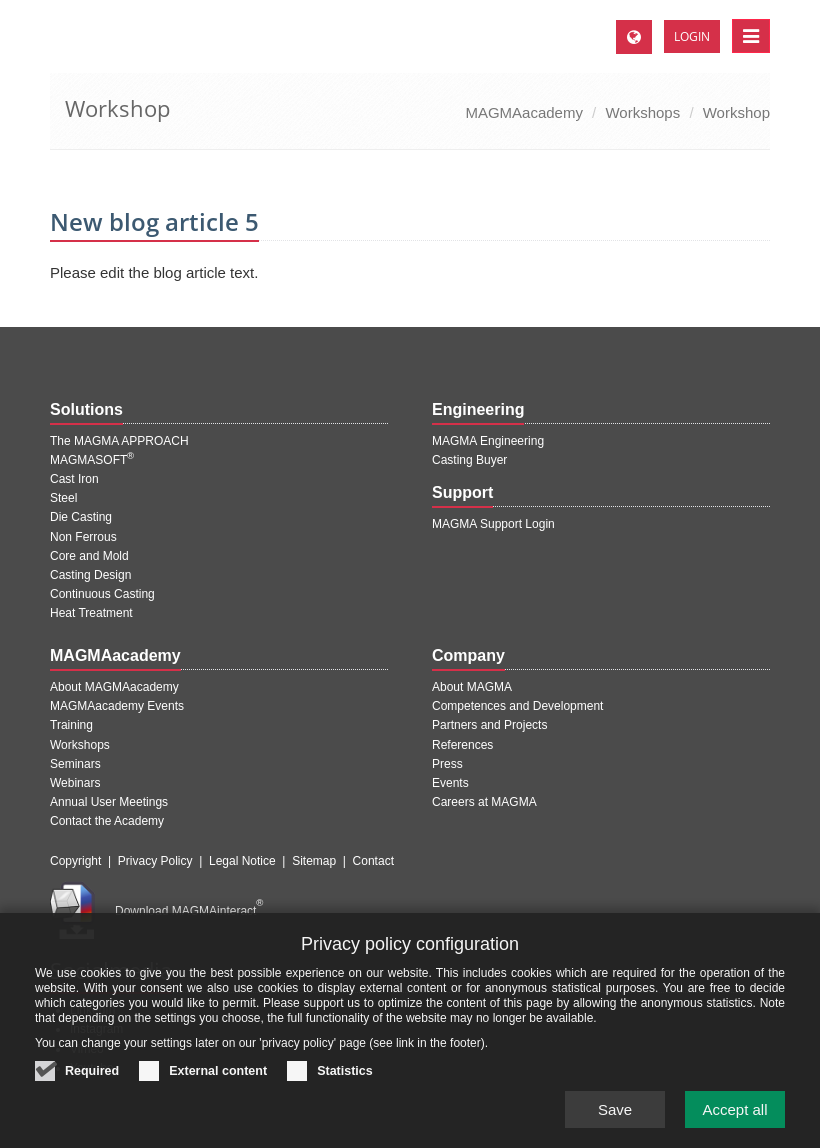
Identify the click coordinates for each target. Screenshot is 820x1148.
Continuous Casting (102, 594)
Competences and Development (517, 706)
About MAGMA (472, 687)
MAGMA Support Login (493, 524)
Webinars (75, 783)
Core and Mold (89, 556)
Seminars (75, 764)
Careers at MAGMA (484, 802)
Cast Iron (74, 479)
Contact (373, 861)
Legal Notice (242, 861)
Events (450, 783)
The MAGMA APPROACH (119, 441)
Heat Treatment (91, 613)
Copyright (75, 861)
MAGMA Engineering (488, 441)
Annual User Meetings (109, 802)
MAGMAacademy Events (117, 706)
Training (71, 725)
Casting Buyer (469, 460)
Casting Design (90, 575)
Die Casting (81, 517)
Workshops (642, 112)
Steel (63, 498)
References (462, 745)
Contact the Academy (107, 821)
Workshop (736, 112)
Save (615, 1125)
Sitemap (314, 861)
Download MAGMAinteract (189, 911)
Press (447, 764)
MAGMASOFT (92, 460)
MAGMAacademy (524, 112)
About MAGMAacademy (114, 687)
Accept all (734, 1125)
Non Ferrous (83, 537)
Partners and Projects (489, 725)
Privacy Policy (155, 861)
